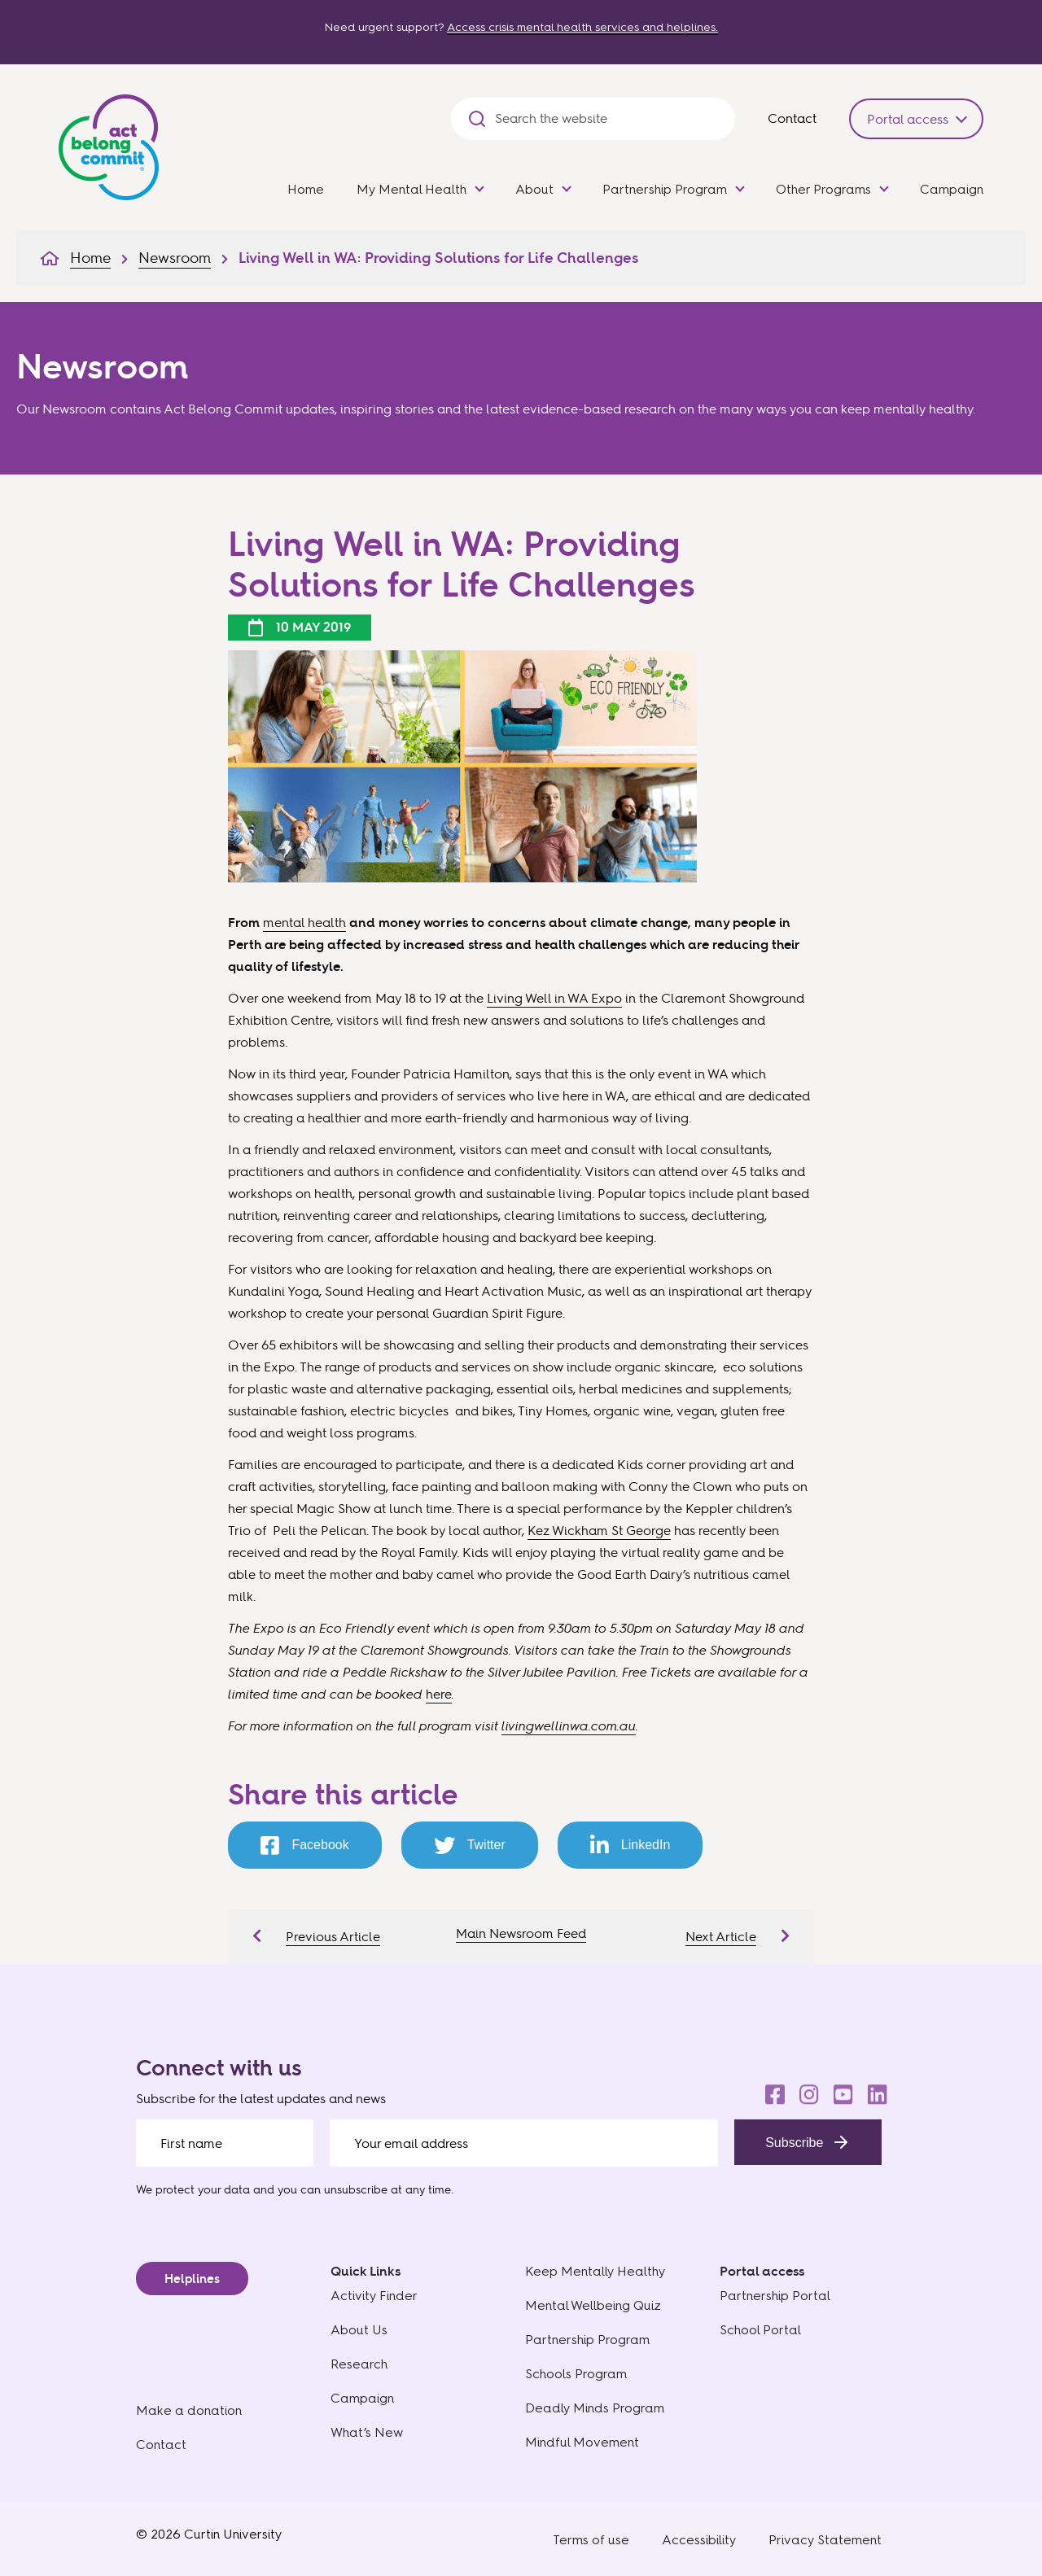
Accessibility (699, 2540)
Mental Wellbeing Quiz (593, 2305)
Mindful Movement (582, 2442)
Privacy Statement (825, 2540)
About (534, 189)
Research (359, 2364)
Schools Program (576, 2373)
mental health (304, 922)
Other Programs (823, 189)
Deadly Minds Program (594, 2408)
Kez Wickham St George (599, 1530)
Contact (792, 118)
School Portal (760, 2330)
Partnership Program (664, 189)
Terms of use (591, 2540)
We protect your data (193, 2189)
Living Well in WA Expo (554, 998)
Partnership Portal (775, 2295)
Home (305, 189)
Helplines (192, 2278)
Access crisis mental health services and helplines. (582, 27)
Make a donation (189, 2410)
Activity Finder (374, 2295)
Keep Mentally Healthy (595, 2271)
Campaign (951, 189)
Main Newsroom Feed (521, 1933)
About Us (359, 2330)
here (439, 1694)
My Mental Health (411, 189)
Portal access (907, 119)
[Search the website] (607, 118)
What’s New (367, 2432)
